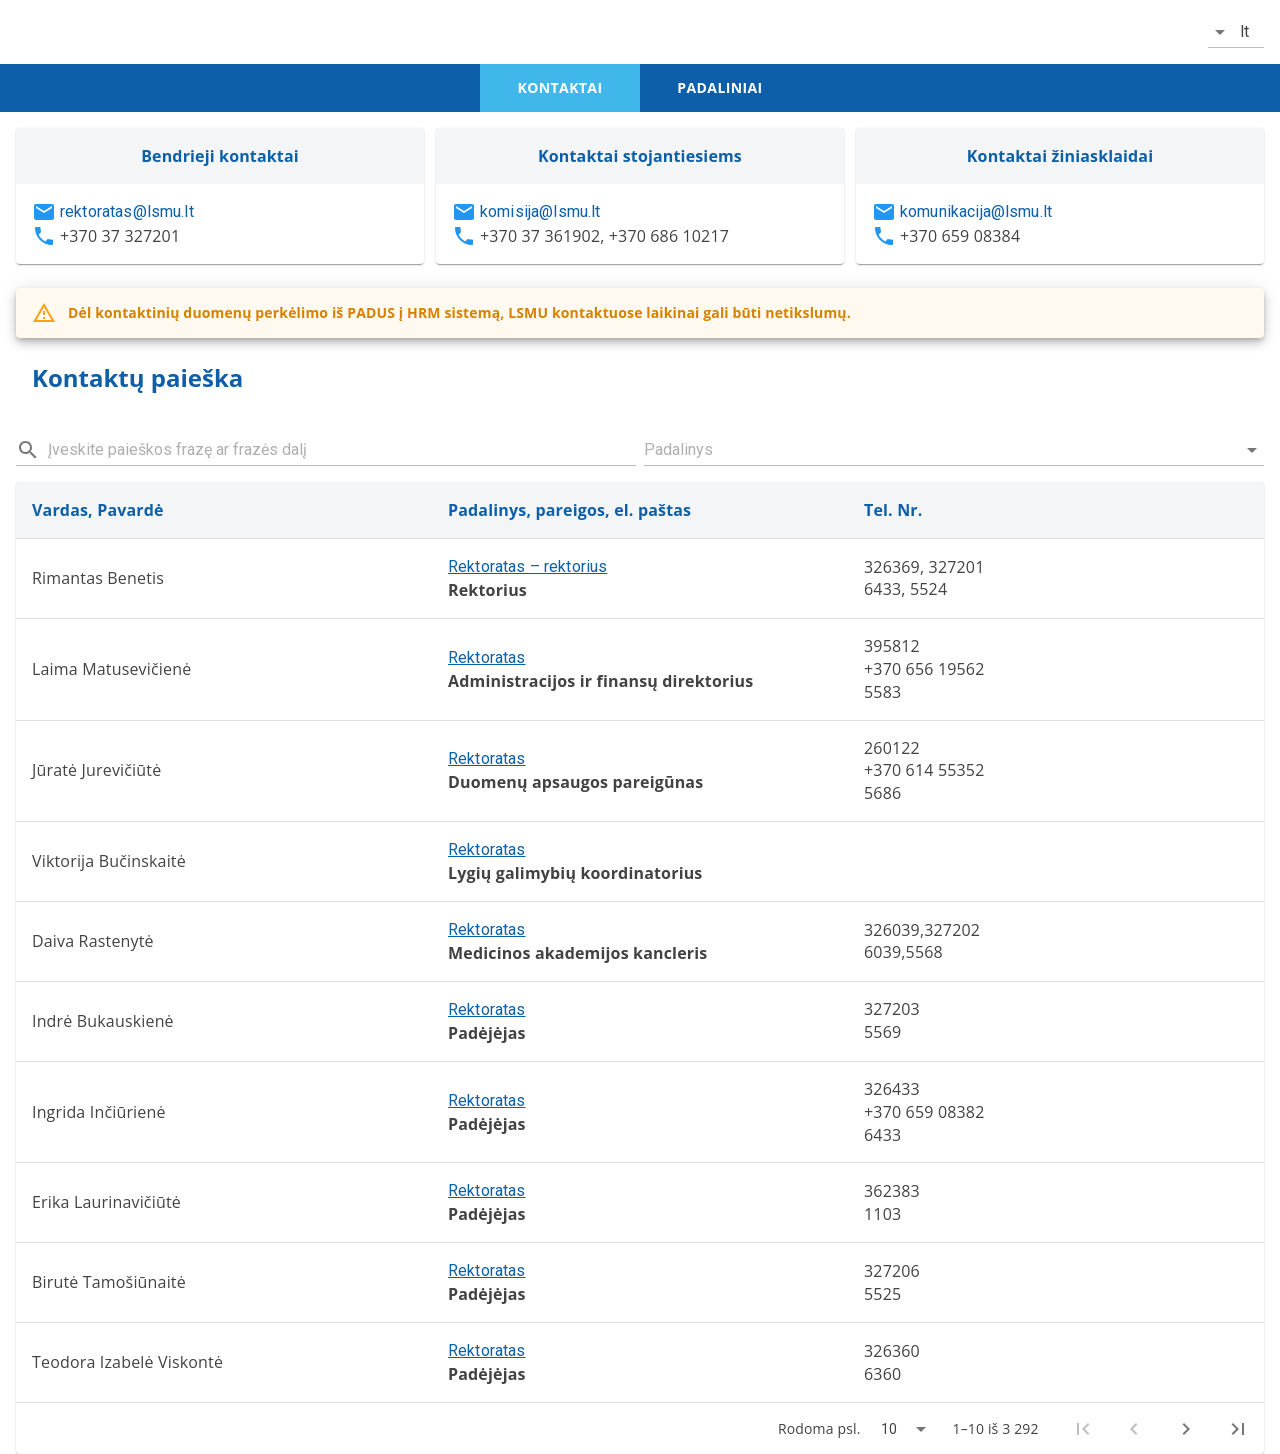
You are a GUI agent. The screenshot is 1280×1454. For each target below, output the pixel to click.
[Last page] (1238, 1429)
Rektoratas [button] (487, 657)
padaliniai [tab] (719, 87)
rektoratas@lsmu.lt (127, 211)
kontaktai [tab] (560, 87)
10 (889, 1429)
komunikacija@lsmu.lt (976, 211)
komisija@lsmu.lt (540, 211)
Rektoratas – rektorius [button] (527, 566)
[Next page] (1186, 1429)
